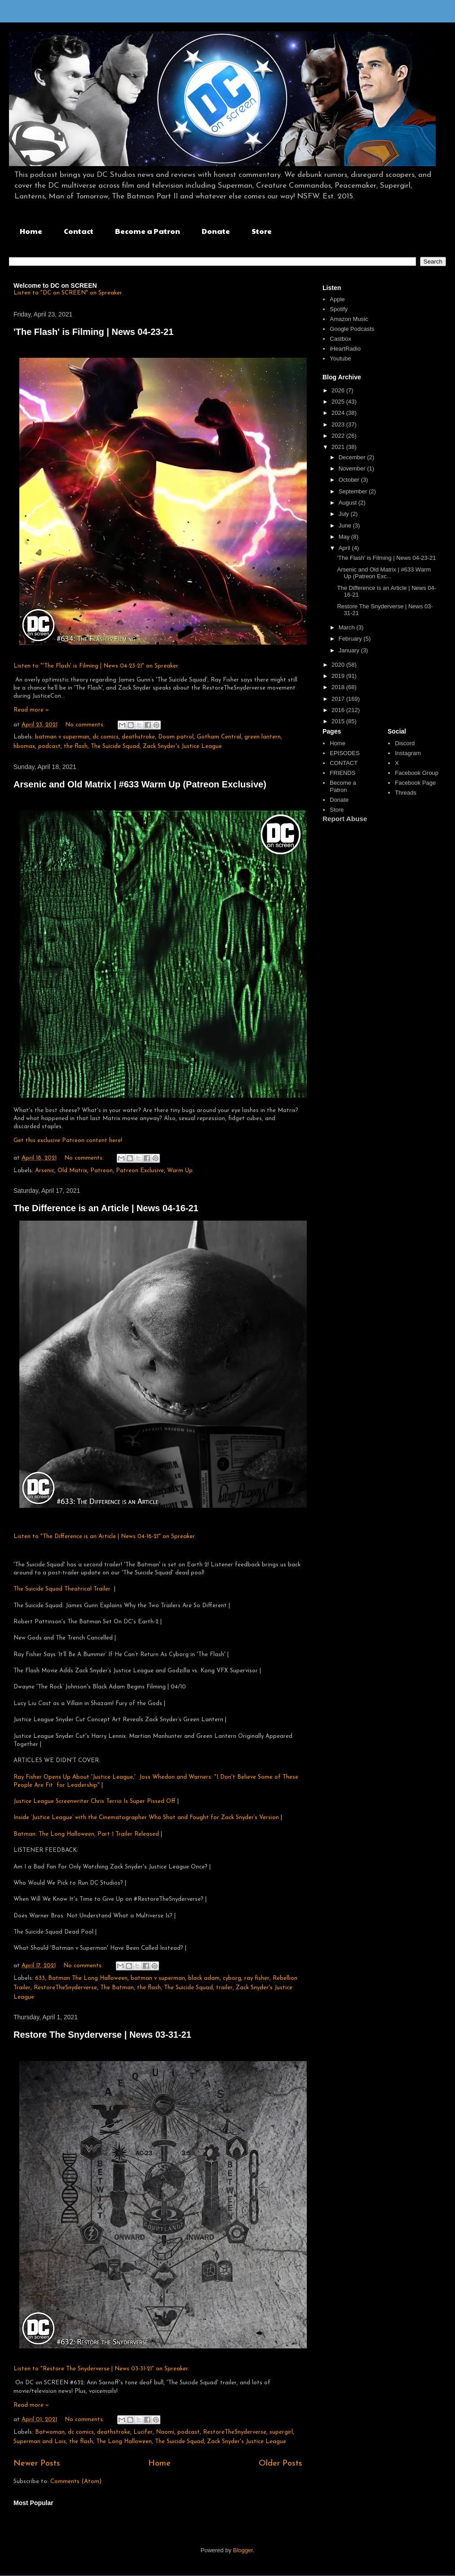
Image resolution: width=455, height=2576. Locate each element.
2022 (338, 435)
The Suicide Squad (115, 746)
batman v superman (62, 737)
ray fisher (256, 1978)
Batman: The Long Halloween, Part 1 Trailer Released (87, 1834)
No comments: (85, 725)
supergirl (281, 2432)
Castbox (340, 338)
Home (31, 231)
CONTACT (344, 763)
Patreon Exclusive (140, 1171)
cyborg (232, 1978)
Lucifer (143, 2432)
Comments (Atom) (76, 2481)
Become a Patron (147, 231)
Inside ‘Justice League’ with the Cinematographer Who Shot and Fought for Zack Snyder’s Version (147, 1817)
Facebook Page (415, 782)
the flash (76, 746)
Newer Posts (36, 2463)
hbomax (24, 746)
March (348, 627)
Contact (78, 231)
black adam (204, 1978)
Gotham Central (219, 737)
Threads (405, 792)
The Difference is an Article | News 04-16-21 (106, 1208)
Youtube (340, 358)
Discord (405, 743)
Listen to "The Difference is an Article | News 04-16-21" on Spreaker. (104, 1536)
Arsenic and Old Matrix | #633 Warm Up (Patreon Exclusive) (139, 784)
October (350, 479)
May (345, 536)
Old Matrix (72, 1171)
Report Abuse (344, 818)
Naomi (165, 2432)
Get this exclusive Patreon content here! (67, 1140)
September (354, 491)
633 (40, 1978)
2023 (338, 424)
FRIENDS (342, 772)
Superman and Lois (39, 2441)
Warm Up (180, 1171)
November (353, 468)
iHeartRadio (345, 348)
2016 (338, 710)
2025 (338, 401)
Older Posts (280, 2463)
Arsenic (44, 1171)
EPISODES (344, 753)
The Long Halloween (124, 2441)
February (351, 638)
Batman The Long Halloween (88, 1978)
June (346, 525)
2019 (338, 676)
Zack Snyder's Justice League (182, 746)
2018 (338, 687)
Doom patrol (176, 737)
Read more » (31, 710)
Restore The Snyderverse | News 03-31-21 (102, 2035)
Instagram (408, 753)
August (348, 502)
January (350, 650)
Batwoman (50, 2432)
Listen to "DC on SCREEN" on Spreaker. (68, 293)
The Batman (117, 1988)
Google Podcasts (352, 328)
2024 (338, 412)
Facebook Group (416, 772)
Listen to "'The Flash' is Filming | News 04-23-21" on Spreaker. (96, 666)
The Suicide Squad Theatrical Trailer (61, 1589)
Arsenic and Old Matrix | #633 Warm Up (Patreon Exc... (384, 573)
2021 (338, 447)
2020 (338, 664)
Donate (216, 231)
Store (262, 231)
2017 (338, 698)
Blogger (243, 2550)
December (353, 457)
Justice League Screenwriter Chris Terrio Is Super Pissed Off (94, 1801)
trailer (224, 1988)
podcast (49, 746)
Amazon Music (349, 319)
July (345, 513)
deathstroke (138, 737)
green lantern (262, 737)
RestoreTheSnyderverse (65, 1988)
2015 (338, 721)
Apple (337, 299)
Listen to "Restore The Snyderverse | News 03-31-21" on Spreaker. (101, 2369)
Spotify (339, 309)
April (345, 548)
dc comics (106, 737)
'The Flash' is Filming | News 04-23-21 (93, 332)
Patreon (101, 1171)
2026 (338, 390)
